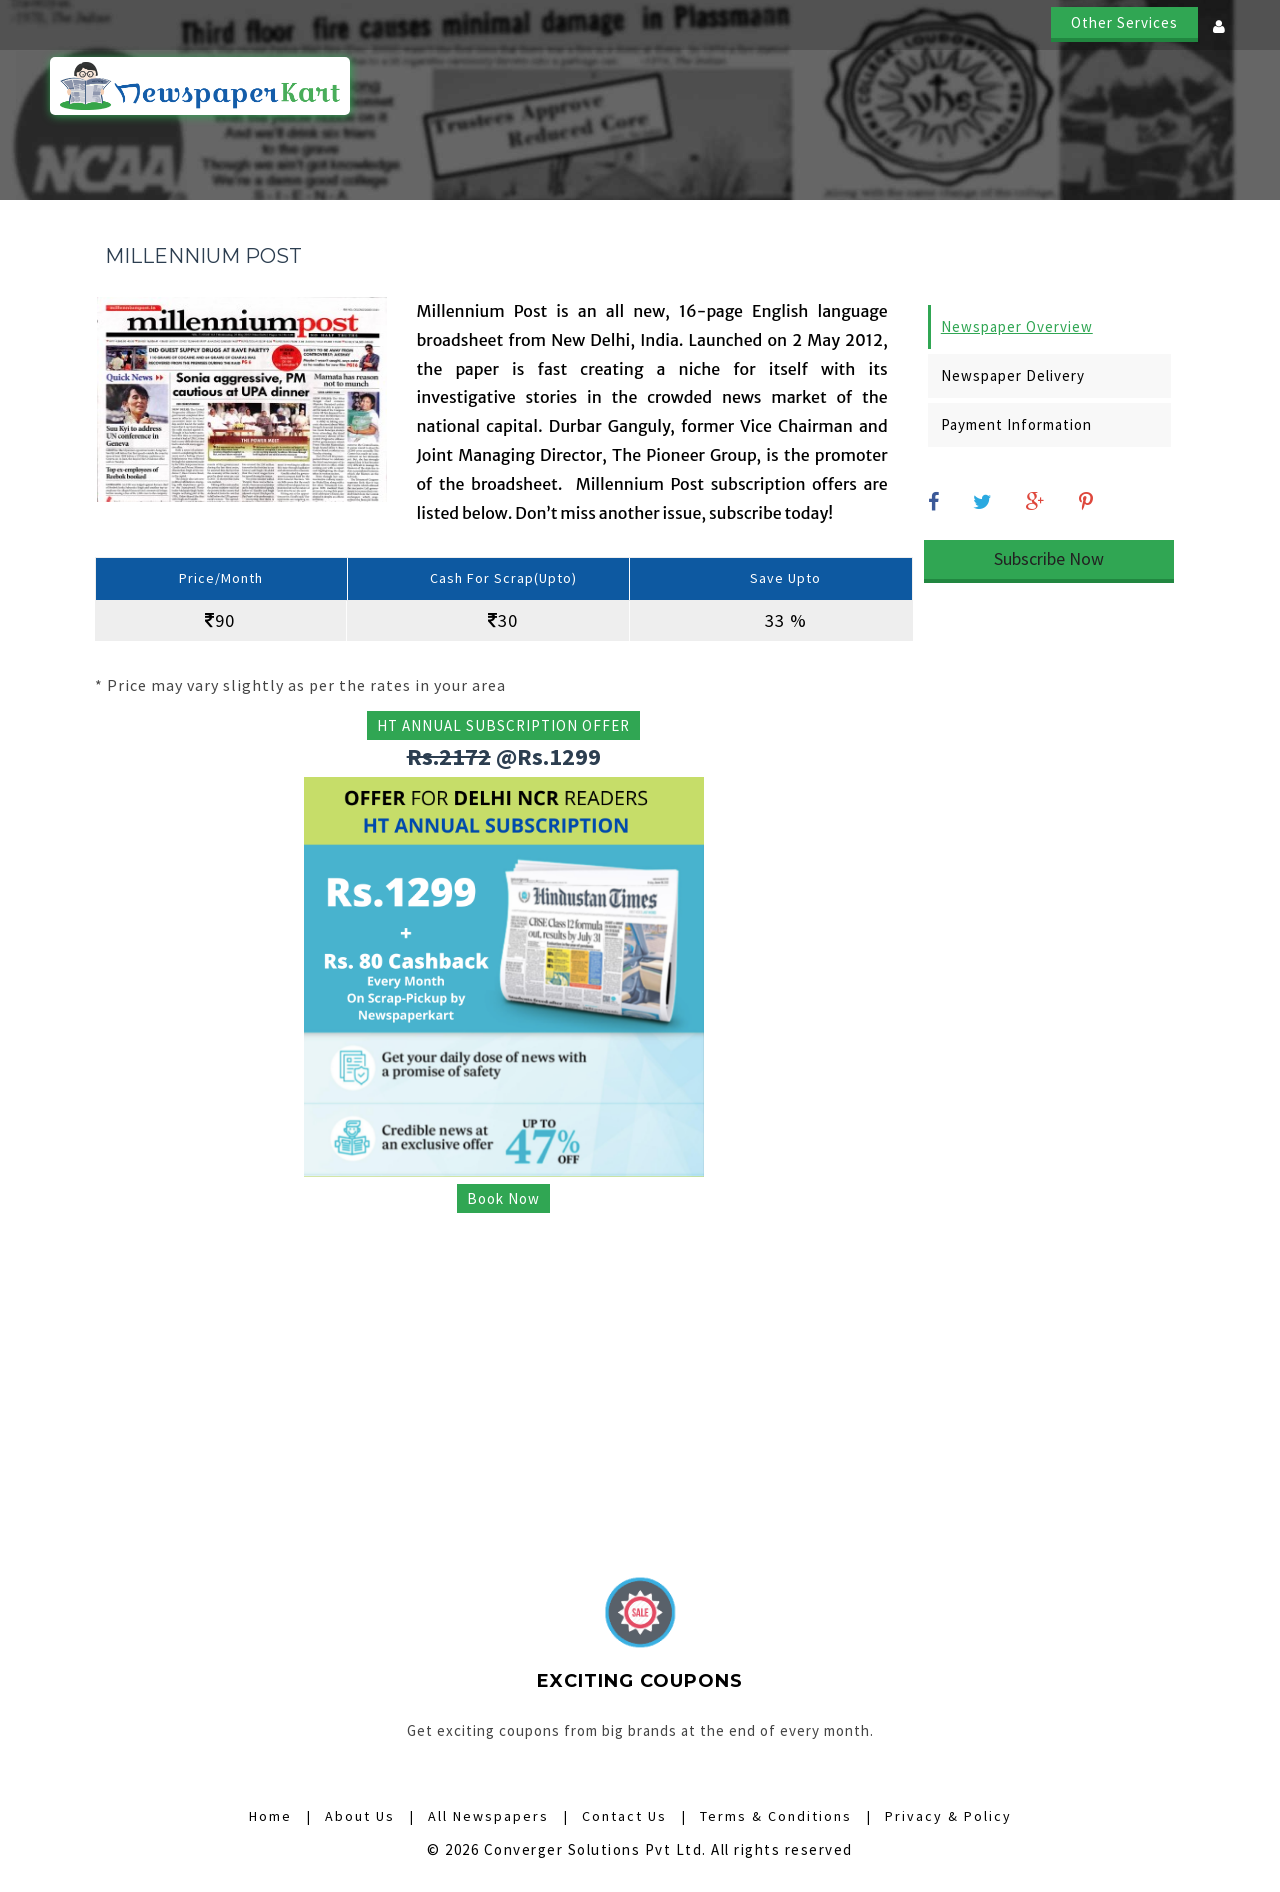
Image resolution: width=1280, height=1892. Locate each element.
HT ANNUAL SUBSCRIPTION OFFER (503, 725)
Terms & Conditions (776, 1816)
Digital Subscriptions (938, 87)
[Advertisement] (504, 1366)
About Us (1082, 87)
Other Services (1124, 22)
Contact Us (1188, 87)
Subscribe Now (1049, 558)
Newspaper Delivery (1013, 375)
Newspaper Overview (1017, 326)
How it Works (632, 87)
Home (533, 87)
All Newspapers (769, 87)
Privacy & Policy (948, 1816)
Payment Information (1016, 424)
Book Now (503, 1198)
